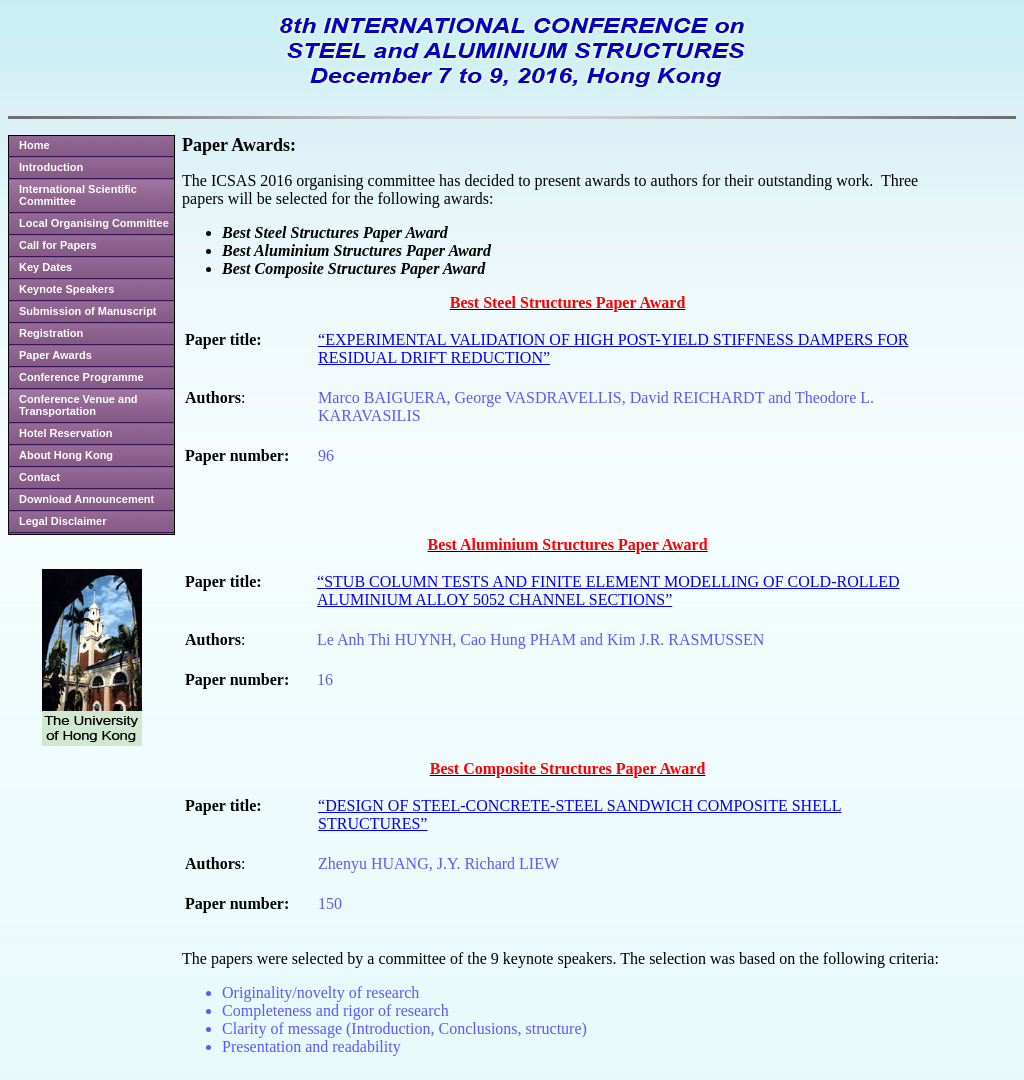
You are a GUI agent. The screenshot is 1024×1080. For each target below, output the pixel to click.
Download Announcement (86, 499)
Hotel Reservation (66, 433)
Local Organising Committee (94, 223)
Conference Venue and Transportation (78, 405)
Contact (39, 477)
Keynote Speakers (66, 289)
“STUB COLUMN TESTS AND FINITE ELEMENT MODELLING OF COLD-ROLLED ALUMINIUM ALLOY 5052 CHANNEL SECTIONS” (608, 590)
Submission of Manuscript (88, 311)
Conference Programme (81, 377)
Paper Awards (55, 355)
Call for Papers (58, 245)
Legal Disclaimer (62, 521)
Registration (51, 333)
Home (34, 145)
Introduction (51, 167)
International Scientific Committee (78, 195)
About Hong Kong (66, 455)
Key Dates (45, 267)
